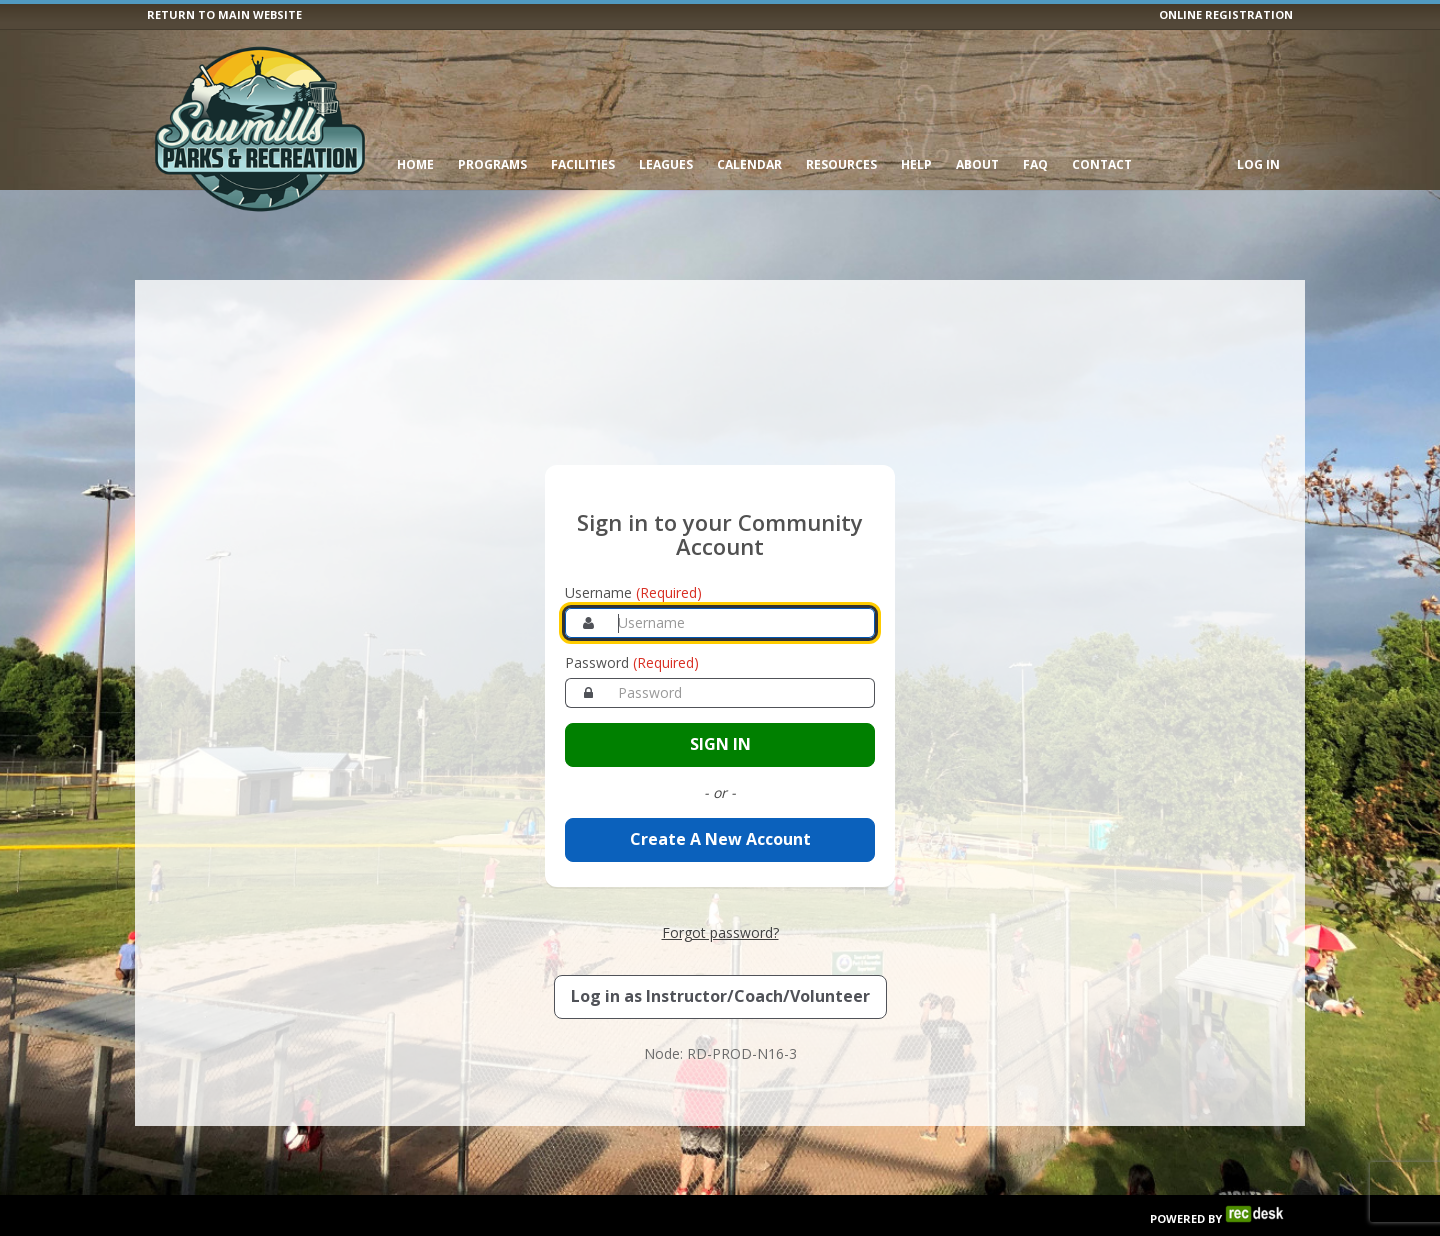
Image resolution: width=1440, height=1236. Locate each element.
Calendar (749, 164)
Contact (1102, 164)
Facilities (583, 164)
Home (415, 164)
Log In (1258, 164)
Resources (841, 164)
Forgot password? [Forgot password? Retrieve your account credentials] (720, 890)
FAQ (1035, 164)
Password (632, 621)
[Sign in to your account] (720, 703)
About (977, 164)
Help (916, 164)
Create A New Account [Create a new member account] (720, 798)
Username (633, 551)
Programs (492, 164)
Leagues (666, 164)
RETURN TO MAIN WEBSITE (224, 14)
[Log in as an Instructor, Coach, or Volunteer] (720, 955)
